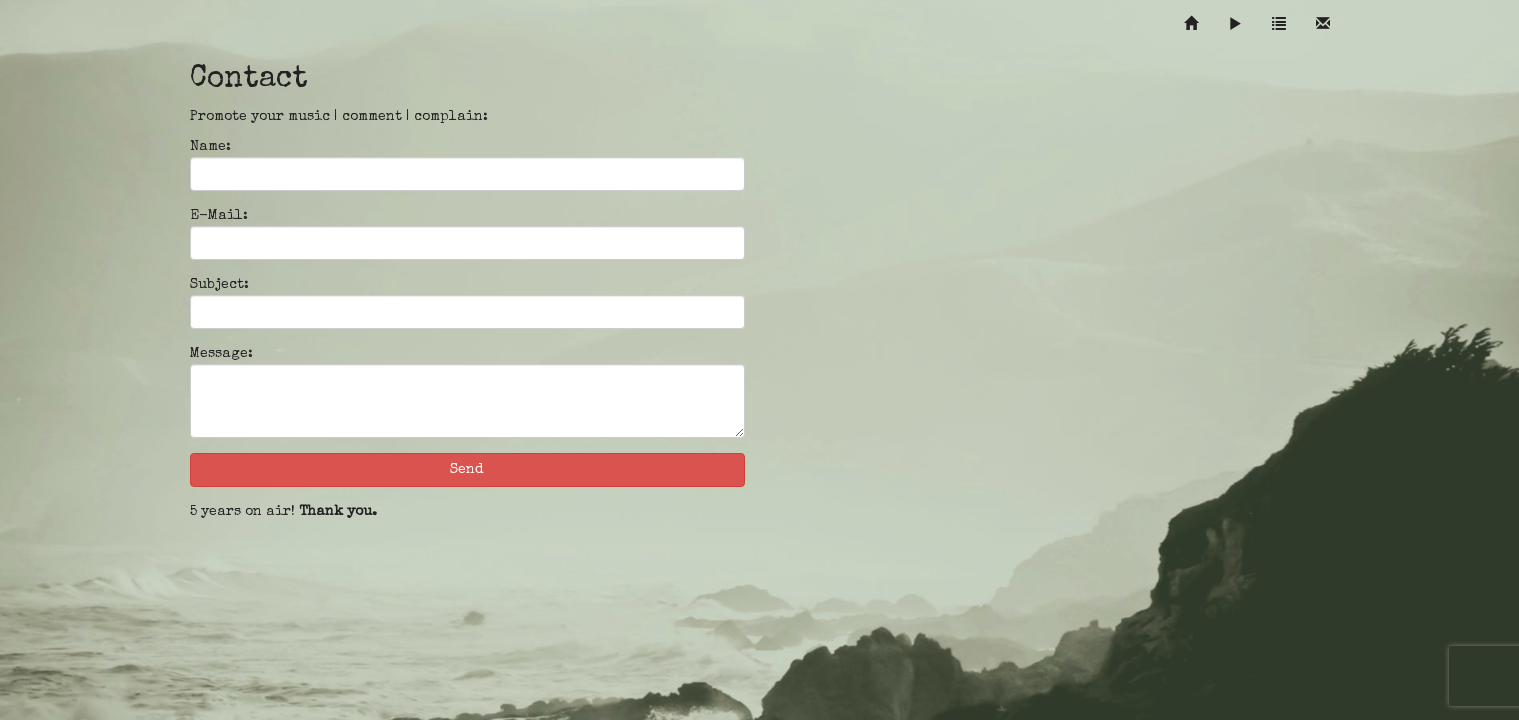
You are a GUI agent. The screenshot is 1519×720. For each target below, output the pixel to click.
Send (467, 470)
